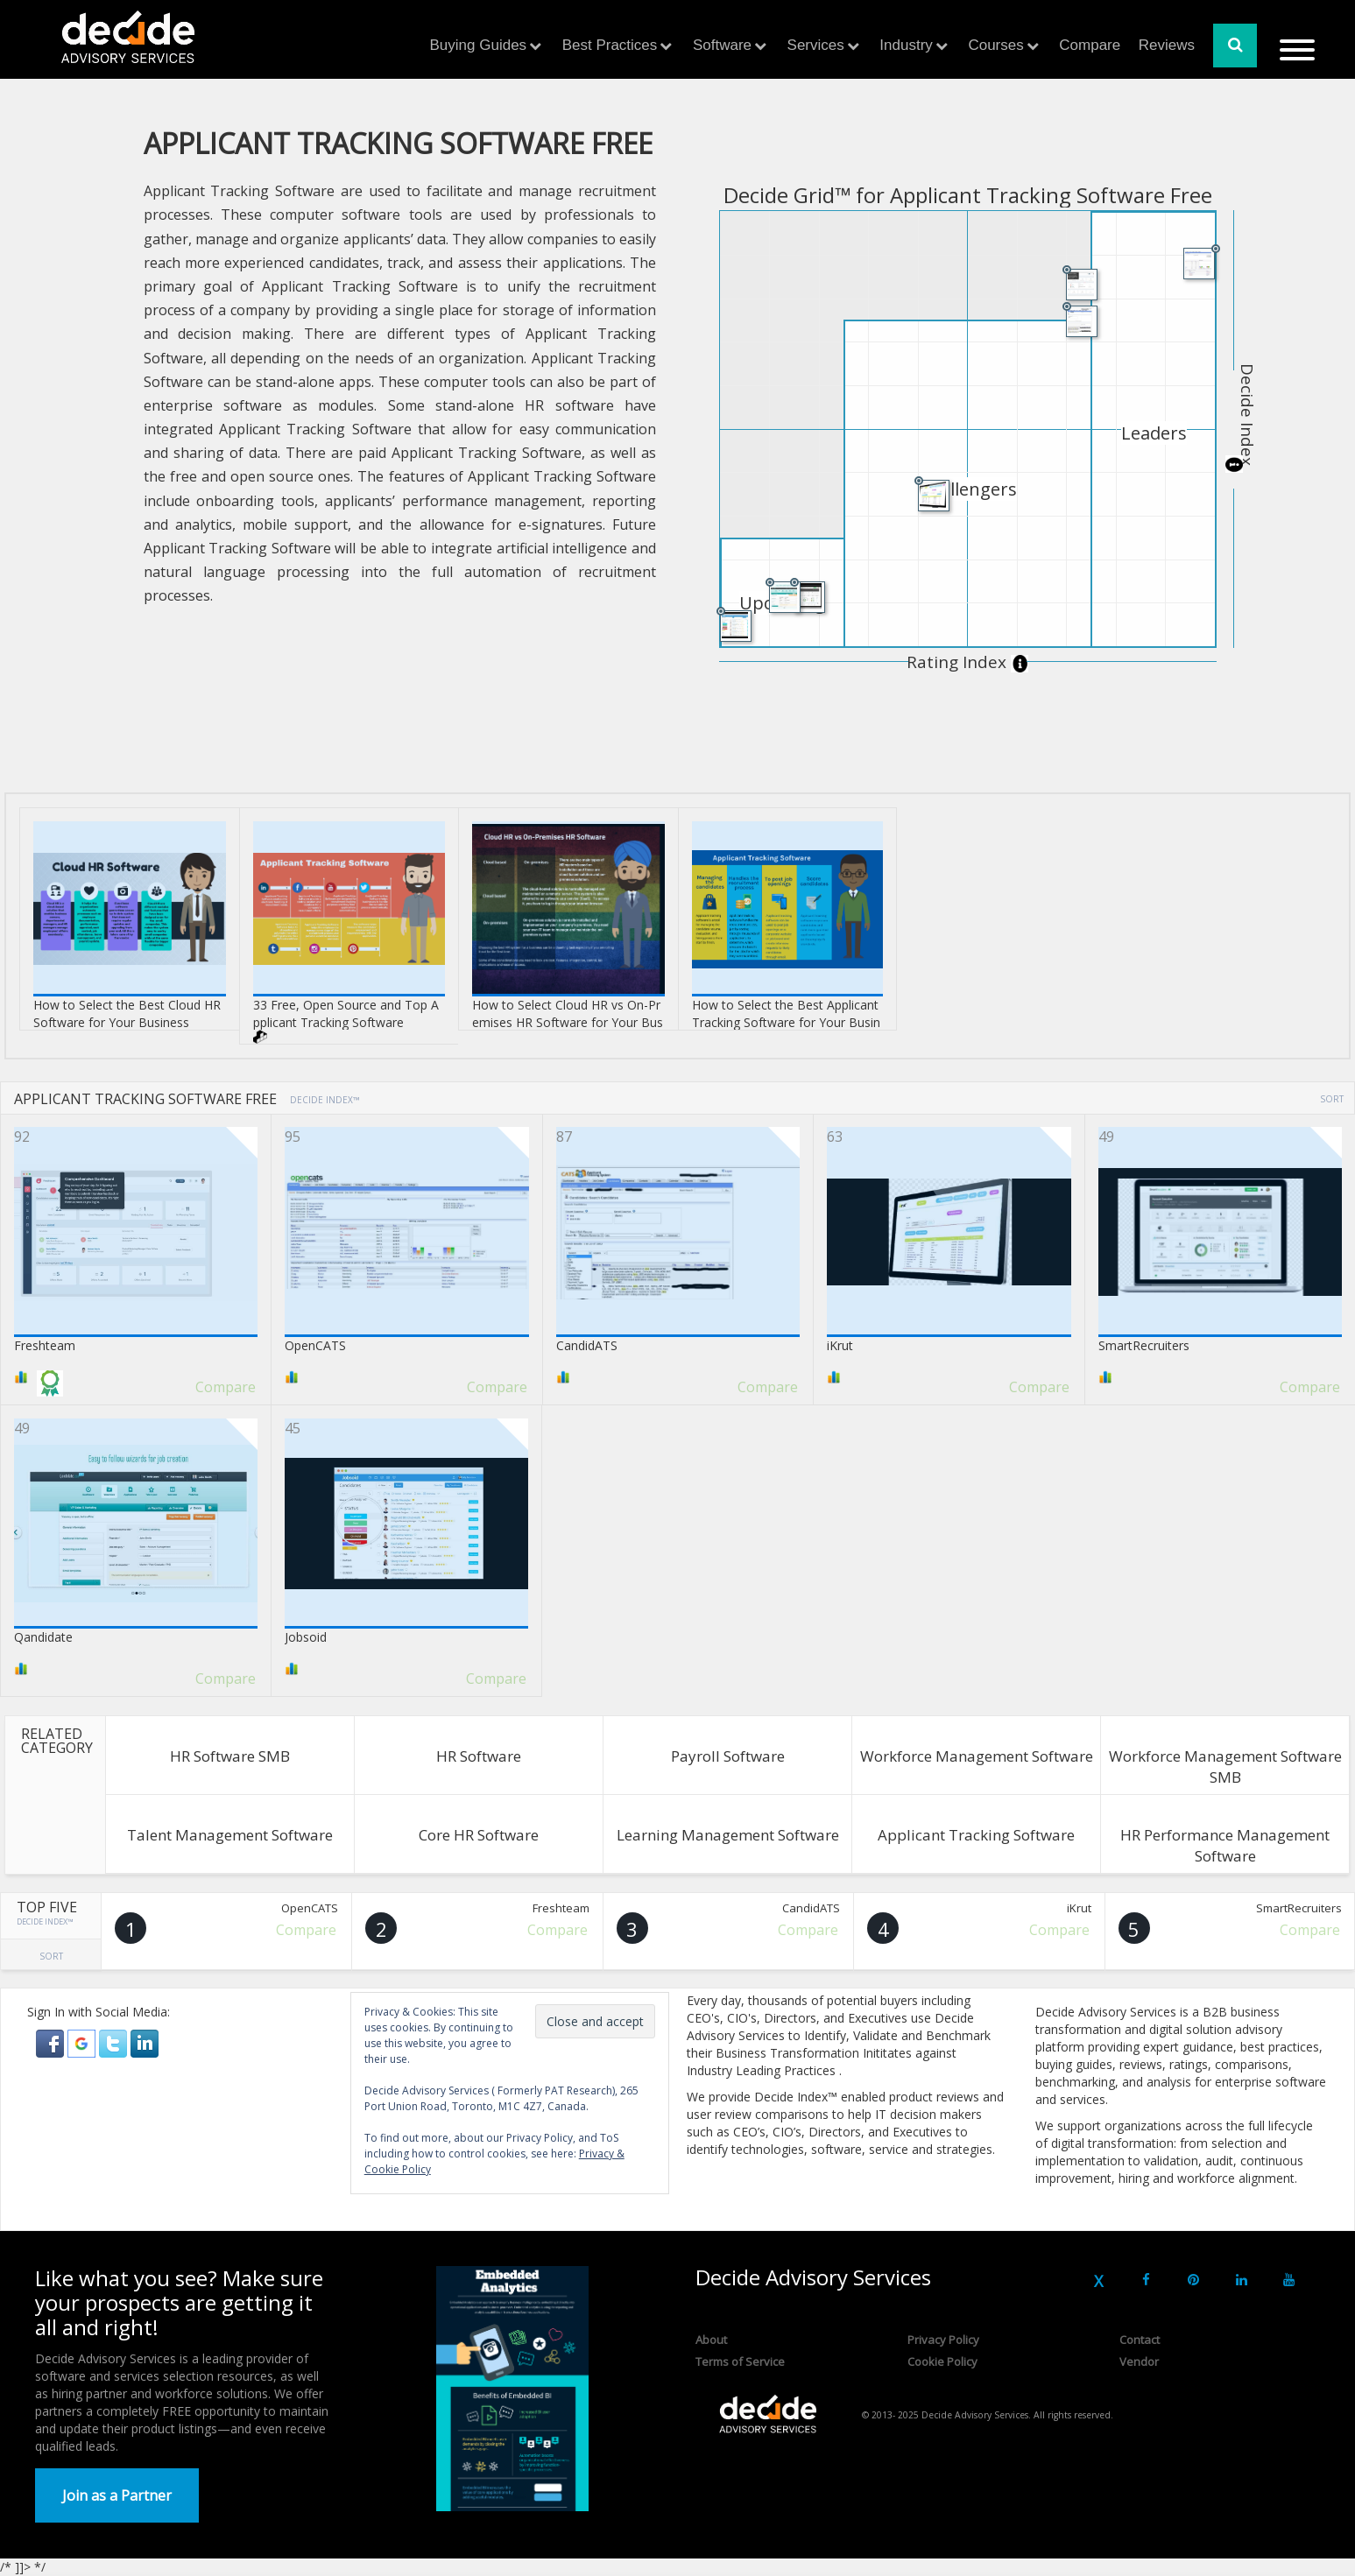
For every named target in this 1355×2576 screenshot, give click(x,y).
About (711, 2339)
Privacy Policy (943, 2339)
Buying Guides (478, 45)
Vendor (1139, 2361)
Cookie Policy (942, 2361)
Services (815, 45)
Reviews (1167, 45)
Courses (995, 45)
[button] (51, 2042)
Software (722, 45)
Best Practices (610, 45)
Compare (1089, 45)
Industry (905, 45)
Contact (1139, 2339)
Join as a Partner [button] (117, 2495)
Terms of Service (740, 2361)
